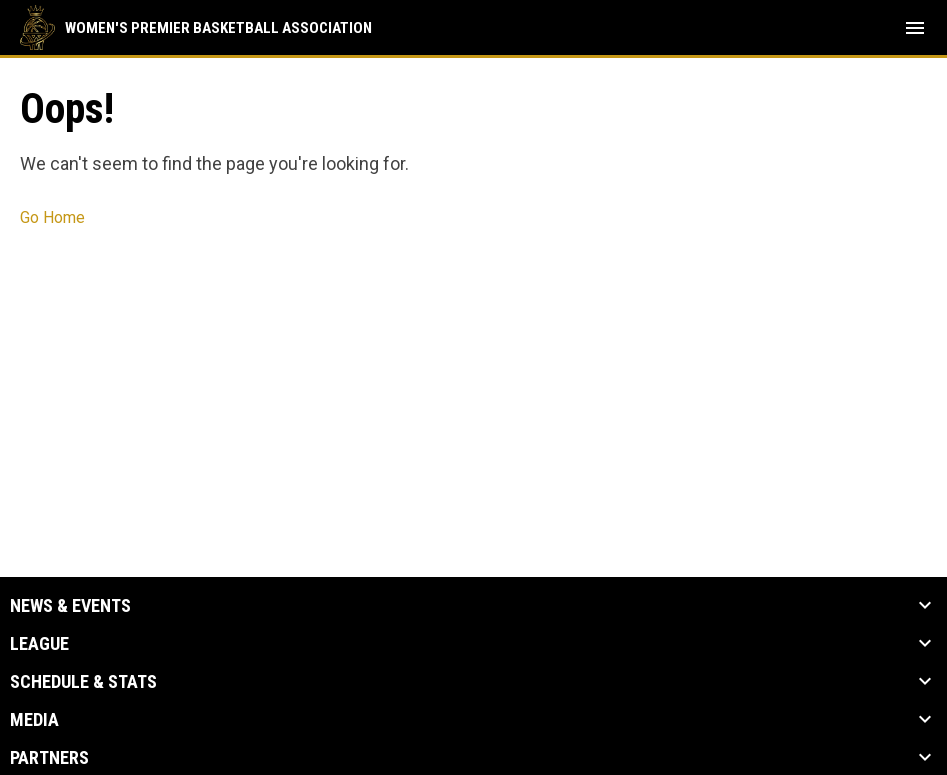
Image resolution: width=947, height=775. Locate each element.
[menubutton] (915, 28)
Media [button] (34, 720)
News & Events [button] (70, 606)
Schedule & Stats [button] (83, 682)
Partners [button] (49, 758)
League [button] (39, 644)
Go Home (52, 217)
